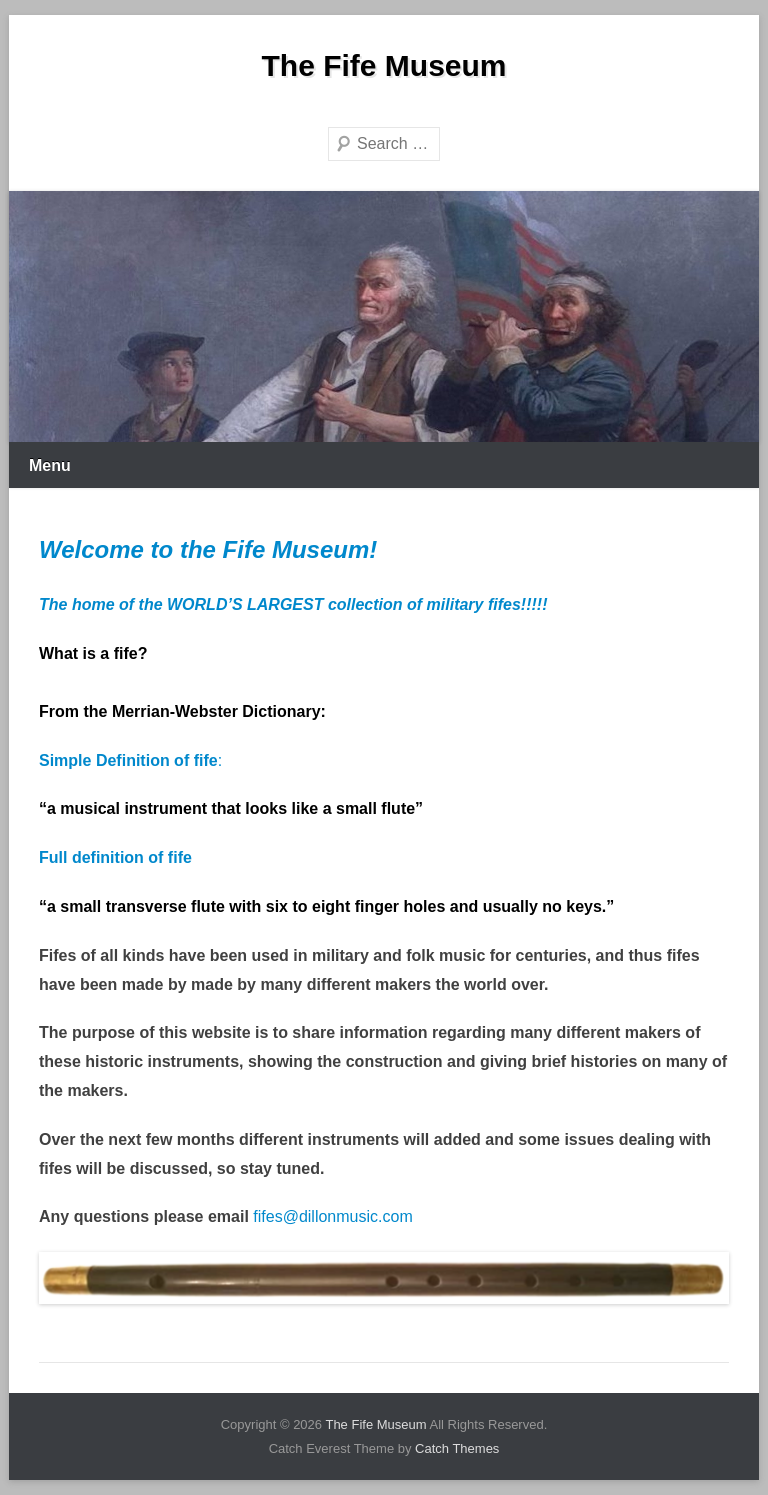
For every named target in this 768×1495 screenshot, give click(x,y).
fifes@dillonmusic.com (332, 1216)
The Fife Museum (383, 65)
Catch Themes (457, 1448)
